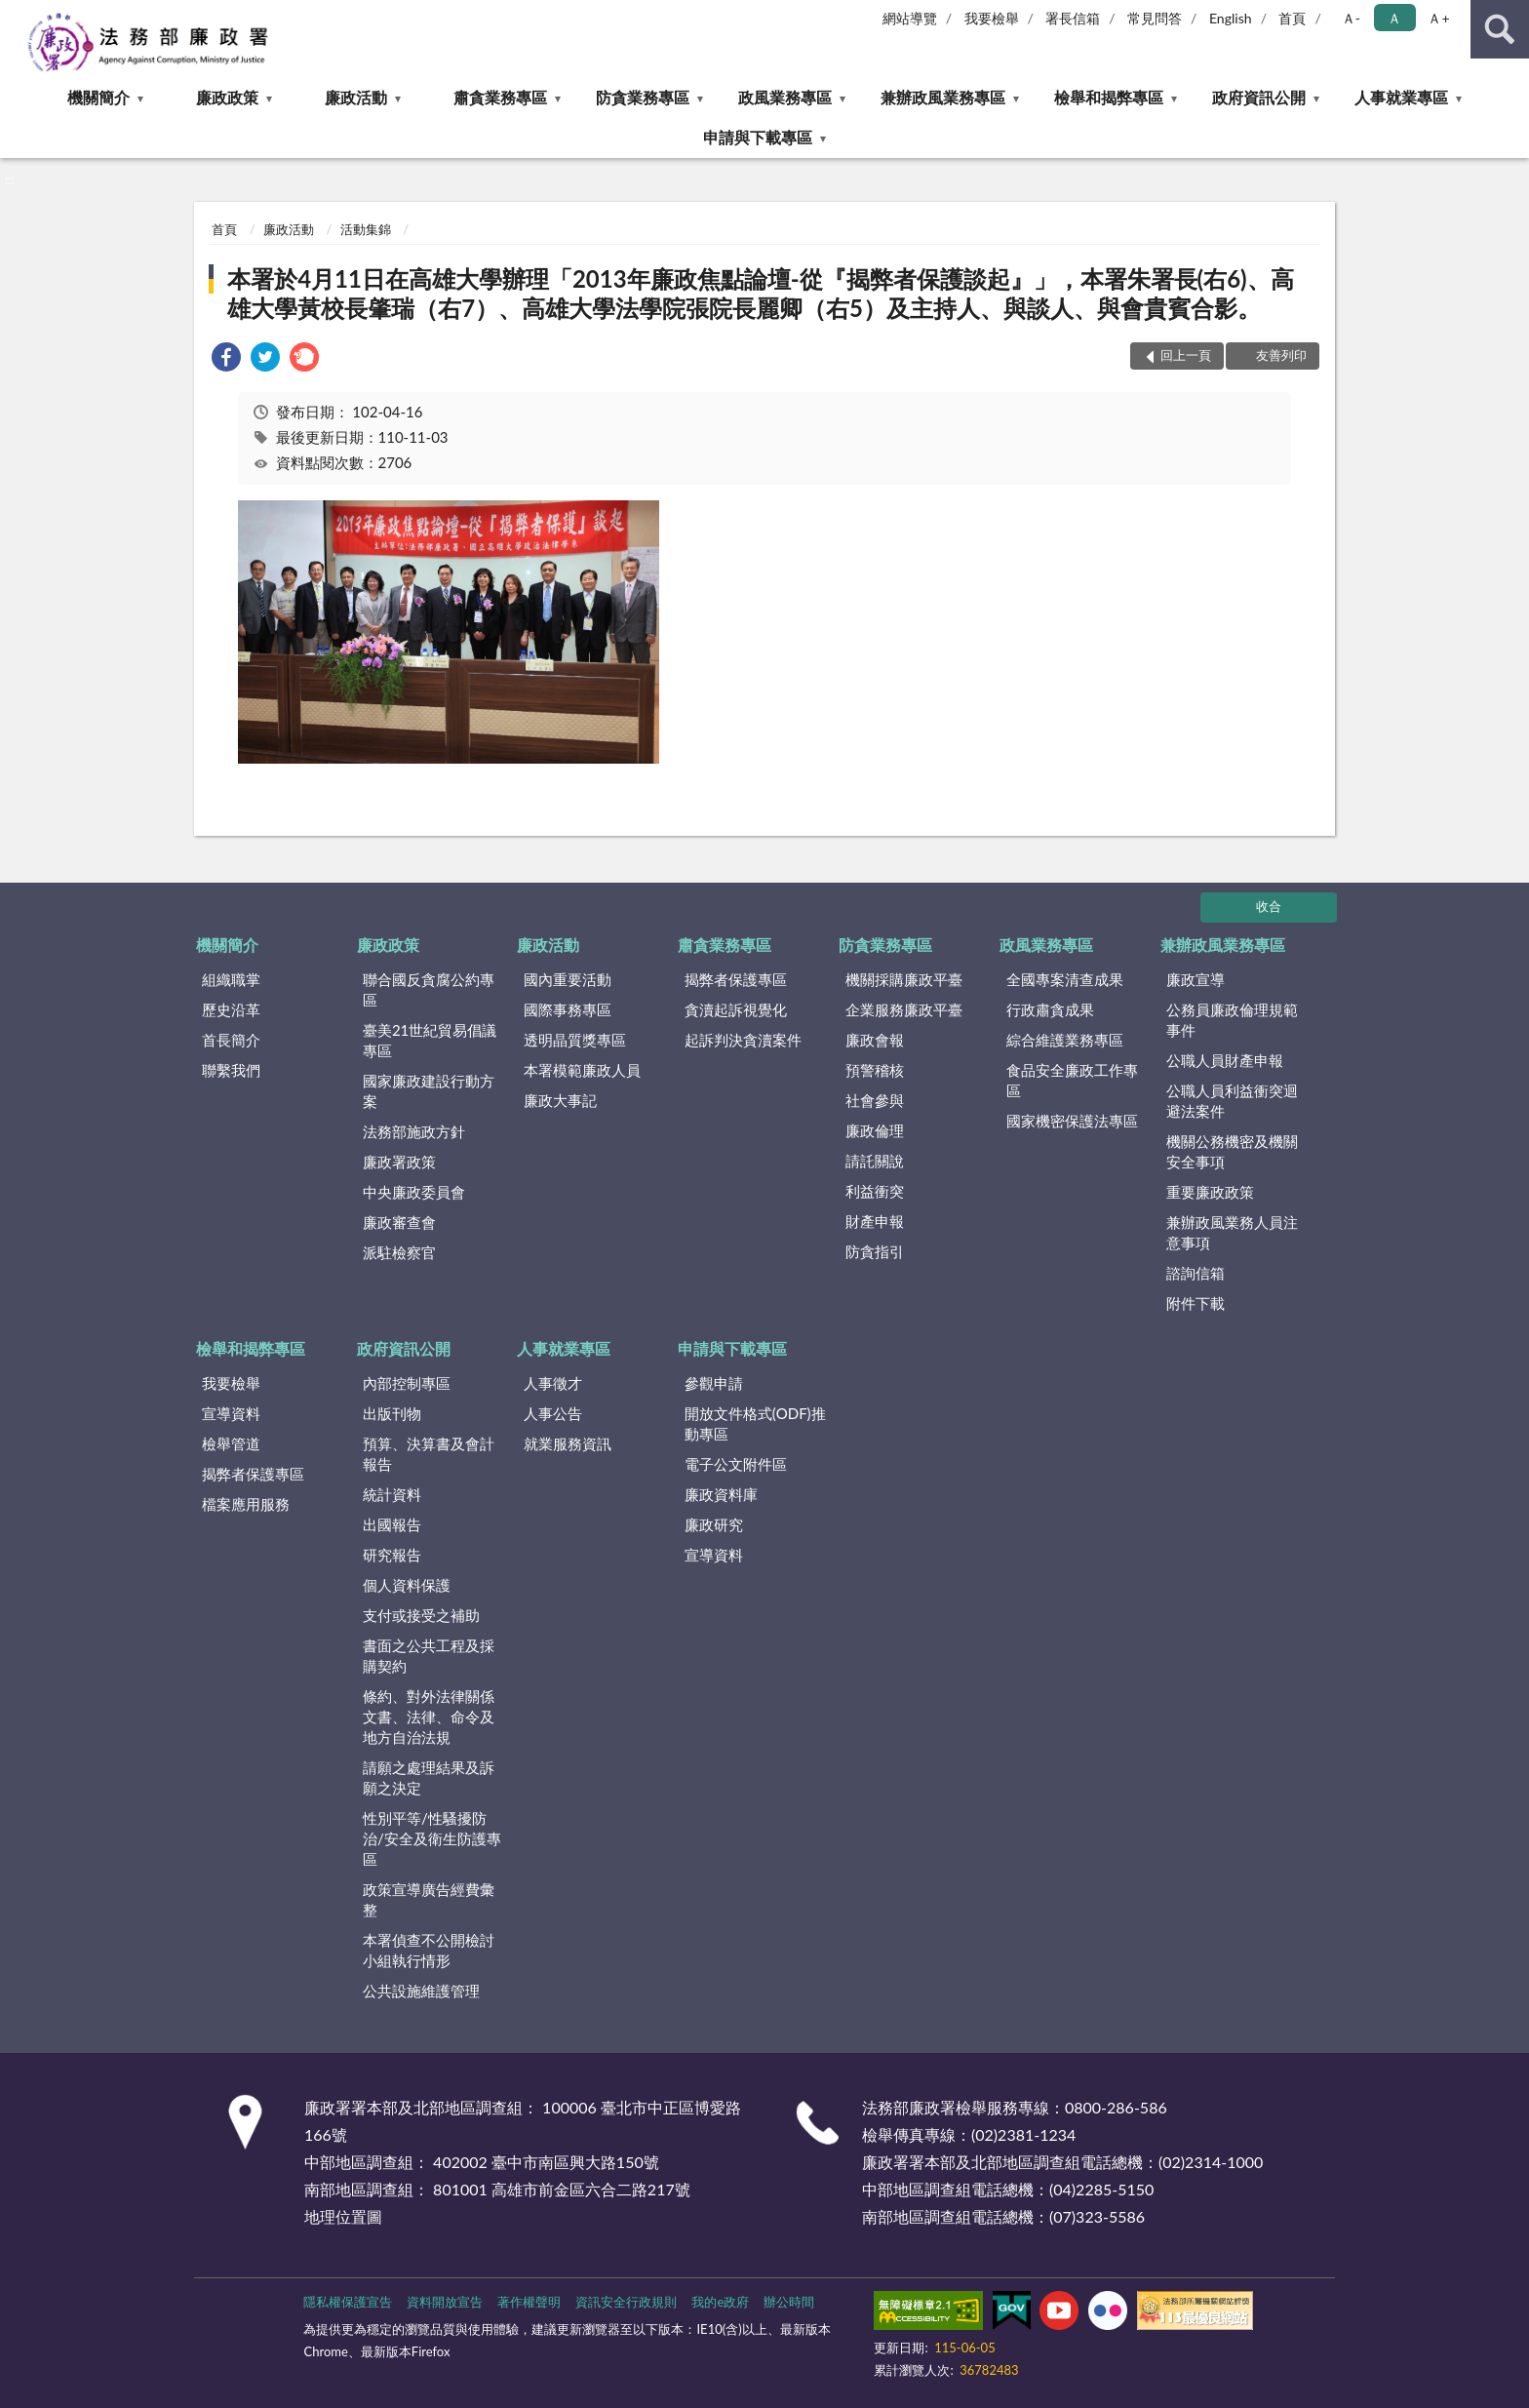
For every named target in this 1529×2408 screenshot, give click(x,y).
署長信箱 (1072, 18)
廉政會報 (874, 1039)
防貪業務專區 (642, 97)
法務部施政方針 (414, 1131)
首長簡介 (231, 1039)
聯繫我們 (231, 1070)
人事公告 (553, 1413)
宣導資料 (231, 1413)
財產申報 (874, 1221)
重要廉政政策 (1210, 1192)
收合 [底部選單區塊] (1268, 906)
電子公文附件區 (736, 1464)
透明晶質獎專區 (575, 1039)
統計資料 (392, 1494)
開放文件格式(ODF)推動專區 (755, 1423)
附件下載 (1195, 1303)
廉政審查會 (399, 1222)
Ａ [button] (1394, 18)
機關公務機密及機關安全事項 (1232, 1151)
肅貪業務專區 (500, 97)
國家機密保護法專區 (1072, 1120)
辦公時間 (789, 2301)
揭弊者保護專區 (736, 979)
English (1230, 18)
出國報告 (392, 1524)
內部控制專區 (407, 1383)
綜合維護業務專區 (1064, 1039)
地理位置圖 (343, 2216)
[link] (226, 359)
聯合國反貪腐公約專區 (428, 989)
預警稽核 (874, 1070)
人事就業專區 (1401, 97)
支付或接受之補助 (421, 1615)
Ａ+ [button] (1438, 18)
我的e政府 (720, 2301)
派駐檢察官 (399, 1252)
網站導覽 (909, 18)
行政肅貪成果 (1050, 1009)
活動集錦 (365, 229)
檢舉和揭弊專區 (1108, 97)
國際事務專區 (567, 1009)
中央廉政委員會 (414, 1192)
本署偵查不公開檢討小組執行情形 (428, 1950)
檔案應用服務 (246, 1504)
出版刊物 (392, 1413)
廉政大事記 (560, 1100)
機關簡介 (98, 97)
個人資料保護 (407, 1585)
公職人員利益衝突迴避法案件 (1232, 1101)
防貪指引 (874, 1251)
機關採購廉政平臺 (903, 979)
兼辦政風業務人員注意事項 (1232, 1232)
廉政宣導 (1195, 979)
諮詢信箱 (1195, 1273)
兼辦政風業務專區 (943, 97)
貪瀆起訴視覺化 (736, 1009)
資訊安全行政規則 (626, 2301)
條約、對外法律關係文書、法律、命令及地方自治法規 (428, 1716)
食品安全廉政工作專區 (1072, 1080)
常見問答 (1154, 18)
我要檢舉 (991, 18)
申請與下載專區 (757, 137)
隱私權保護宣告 (347, 2301)
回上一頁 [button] (1185, 355)
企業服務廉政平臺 (903, 1009)
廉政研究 (714, 1524)
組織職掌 (231, 979)
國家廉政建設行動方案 (428, 1091)
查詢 (1499, 29)
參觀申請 (714, 1383)
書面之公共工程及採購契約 (428, 1656)
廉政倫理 (874, 1130)
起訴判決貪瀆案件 (743, 1039)
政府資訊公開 (1259, 97)
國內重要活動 (567, 979)
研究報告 (392, 1554)
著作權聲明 (529, 2301)
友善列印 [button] (1281, 355)
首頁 (1292, 18)
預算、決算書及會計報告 (428, 1454)
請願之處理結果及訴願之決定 (428, 1777)
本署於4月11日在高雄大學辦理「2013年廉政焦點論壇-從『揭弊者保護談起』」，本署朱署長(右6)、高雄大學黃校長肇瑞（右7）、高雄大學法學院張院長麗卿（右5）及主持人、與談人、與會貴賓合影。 (760, 293)
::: (15, 14)
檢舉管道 (231, 1443)
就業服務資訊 (567, 1443)
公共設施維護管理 (421, 1990)
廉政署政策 (399, 1161)
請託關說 (874, 1160)
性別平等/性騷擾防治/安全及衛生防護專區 (432, 1838)
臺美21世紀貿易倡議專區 (429, 1040)
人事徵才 (553, 1383)
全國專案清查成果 (1064, 979)
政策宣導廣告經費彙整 (428, 1899)
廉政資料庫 (721, 1494)
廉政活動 (356, 97)
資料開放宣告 (445, 2301)
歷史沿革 (231, 1009)
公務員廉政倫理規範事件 (1232, 1020)
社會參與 (874, 1100)
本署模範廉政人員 (582, 1070)
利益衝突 (874, 1191)
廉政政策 (227, 97)
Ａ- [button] (1351, 18)
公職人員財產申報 (1224, 1060)
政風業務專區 (785, 97)
